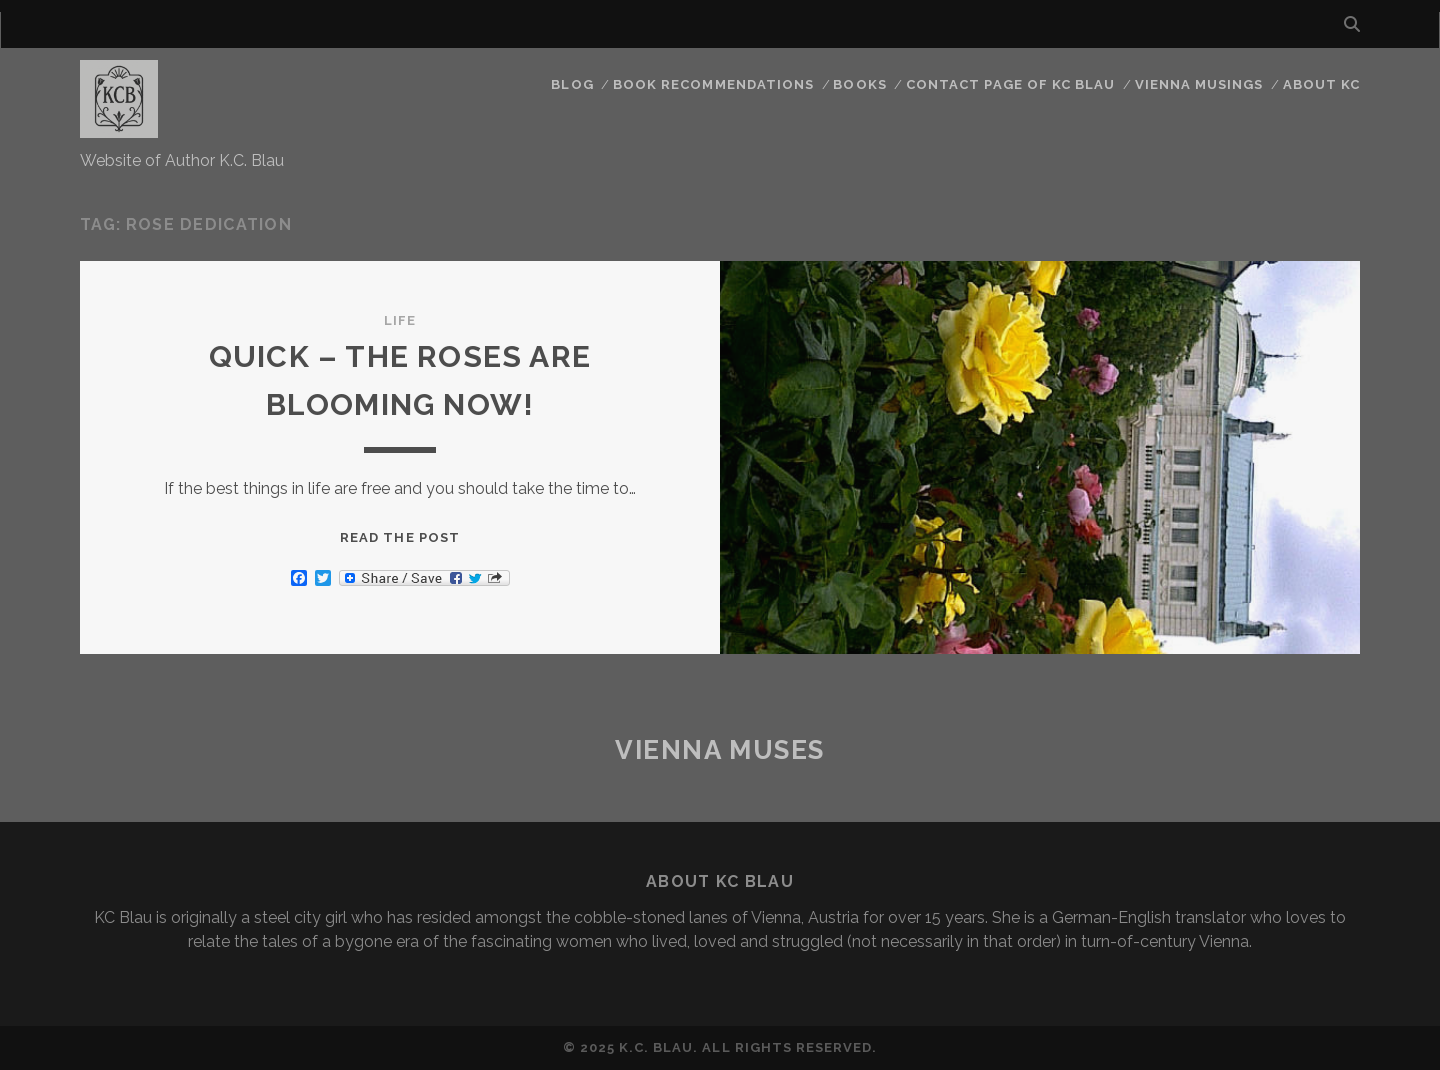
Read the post (400, 537)
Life (400, 320)
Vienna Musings (1199, 84)
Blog (572, 84)
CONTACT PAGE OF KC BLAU (1010, 84)
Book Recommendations (713, 84)
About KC (1321, 84)
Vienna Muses (720, 750)
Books (859, 84)
